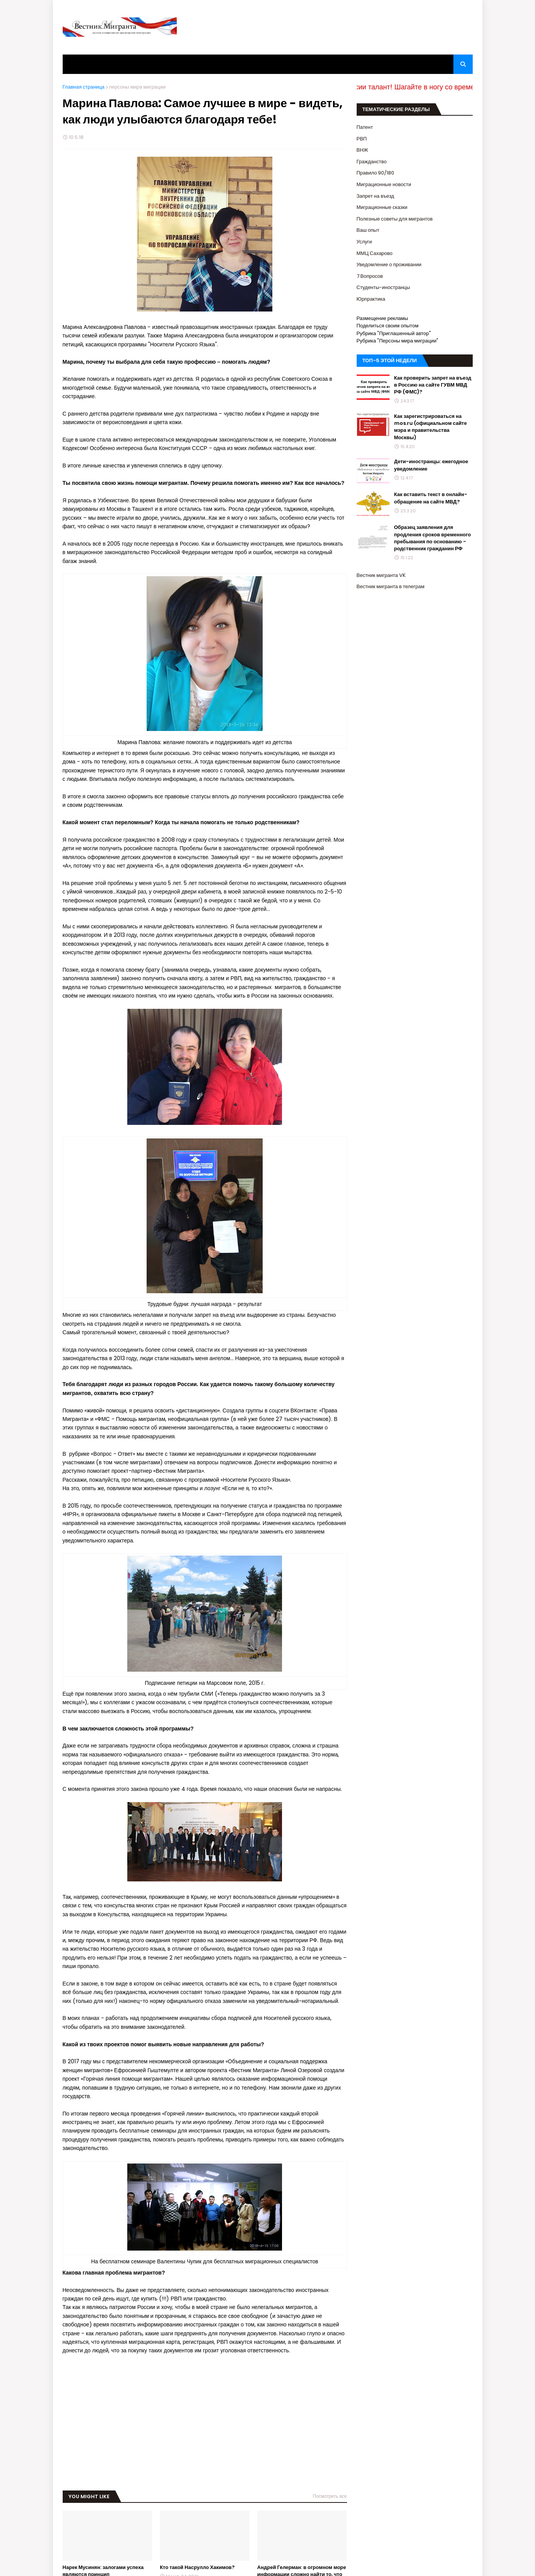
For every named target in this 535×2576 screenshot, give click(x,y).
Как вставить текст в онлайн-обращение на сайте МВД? (430, 498)
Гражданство (372, 161)
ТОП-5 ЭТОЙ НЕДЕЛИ (389, 360)
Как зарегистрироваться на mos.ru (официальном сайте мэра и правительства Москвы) (430, 427)
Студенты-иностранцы (383, 287)
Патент (365, 127)
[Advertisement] (205, 2418)
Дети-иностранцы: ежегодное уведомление (431, 465)
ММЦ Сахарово (375, 253)
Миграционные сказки (382, 207)
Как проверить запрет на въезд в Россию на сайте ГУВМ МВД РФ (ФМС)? (433, 385)
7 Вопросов (370, 276)
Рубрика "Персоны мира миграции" (398, 340)
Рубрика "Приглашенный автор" (394, 333)
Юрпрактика (371, 299)
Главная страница (84, 87)
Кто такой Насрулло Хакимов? (197, 2567)
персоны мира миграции (137, 87)
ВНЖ (362, 150)
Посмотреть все (330, 2496)
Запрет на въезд (375, 196)
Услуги (364, 241)
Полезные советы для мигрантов (395, 219)
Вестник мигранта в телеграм (391, 586)
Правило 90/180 (376, 172)
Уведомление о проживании (389, 264)
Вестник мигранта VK (381, 575)
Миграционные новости (384, 184)
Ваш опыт (368, 230)
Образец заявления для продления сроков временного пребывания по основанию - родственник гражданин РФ (432, 538)
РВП (362, 138)
